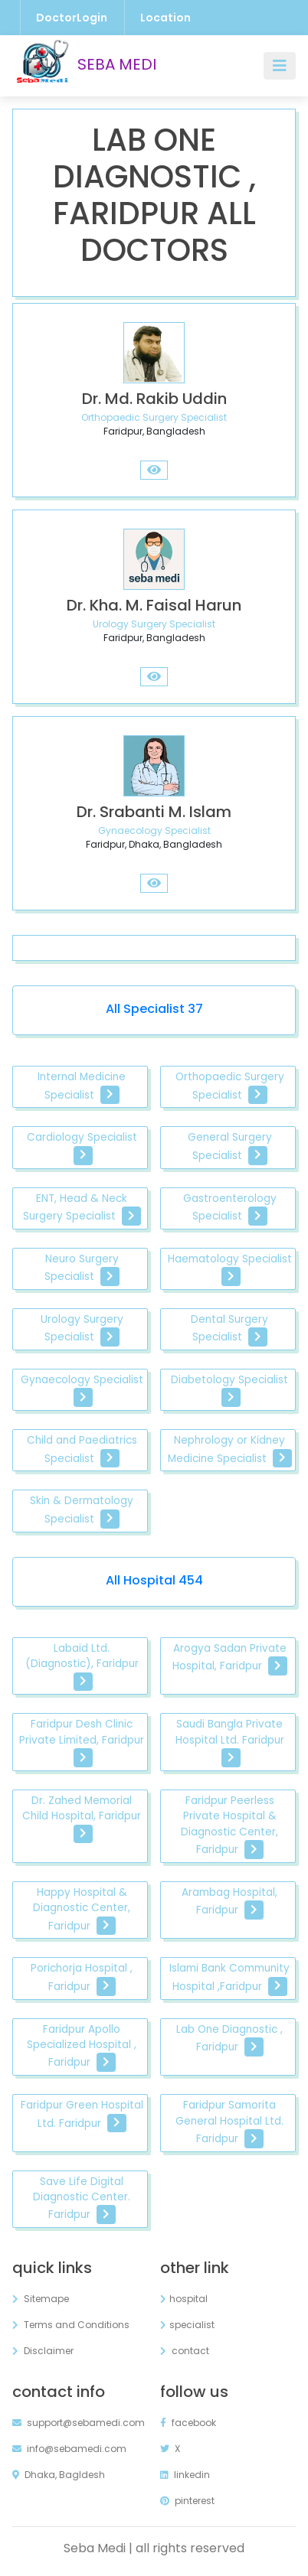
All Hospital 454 (154, 1580)
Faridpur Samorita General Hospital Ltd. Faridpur (229, 2123)
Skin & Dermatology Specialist (81, 1510)
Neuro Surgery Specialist (82, 1269)
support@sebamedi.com (78, 2422)
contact (184, 2350)
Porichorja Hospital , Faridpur (82, 1978)
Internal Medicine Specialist (82, 1087)
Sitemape (40, 2298)
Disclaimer (43, 2350)
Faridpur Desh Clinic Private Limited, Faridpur (81, 1742)
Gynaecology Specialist (82, 1390)
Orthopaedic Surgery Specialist (229, 1087)
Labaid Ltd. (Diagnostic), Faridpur (82, 1666)
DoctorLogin (71, 17)
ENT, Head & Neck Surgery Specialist (82, 1208)
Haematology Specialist (230, 1269)
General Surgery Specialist (230, 1147)
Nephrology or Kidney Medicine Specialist (230, 1450)
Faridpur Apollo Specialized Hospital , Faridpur (81, 2047)
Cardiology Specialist (82, 1147)
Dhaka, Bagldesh (58, 2474)
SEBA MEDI (84, 65)
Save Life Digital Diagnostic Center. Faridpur (81, 2199)
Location (165, 17)
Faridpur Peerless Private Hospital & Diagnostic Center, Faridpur (229, 1826)
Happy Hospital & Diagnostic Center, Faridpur (81, 1910)
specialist (187, 2324)
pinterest (187, 2500)
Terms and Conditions (70, 2324)
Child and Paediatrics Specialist (82, 1450)
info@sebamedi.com (69, 2448)
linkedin (185, 2474)
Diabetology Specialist (229, 1390)
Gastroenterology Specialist (230, 1208)
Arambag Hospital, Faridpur (229, 1902)
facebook (188, 2422)
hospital (184, 2298)
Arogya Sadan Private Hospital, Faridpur (229, 1658)
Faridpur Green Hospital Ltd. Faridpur (82, 2115)
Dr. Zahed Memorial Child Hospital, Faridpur (81, 1818)
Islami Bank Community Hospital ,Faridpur (229, 1978)
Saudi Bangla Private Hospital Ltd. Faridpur (229, 1742)
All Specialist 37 (154, 1009)
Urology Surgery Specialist (82, 1329)
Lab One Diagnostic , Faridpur (229, 2039)
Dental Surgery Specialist (229, 1329)
